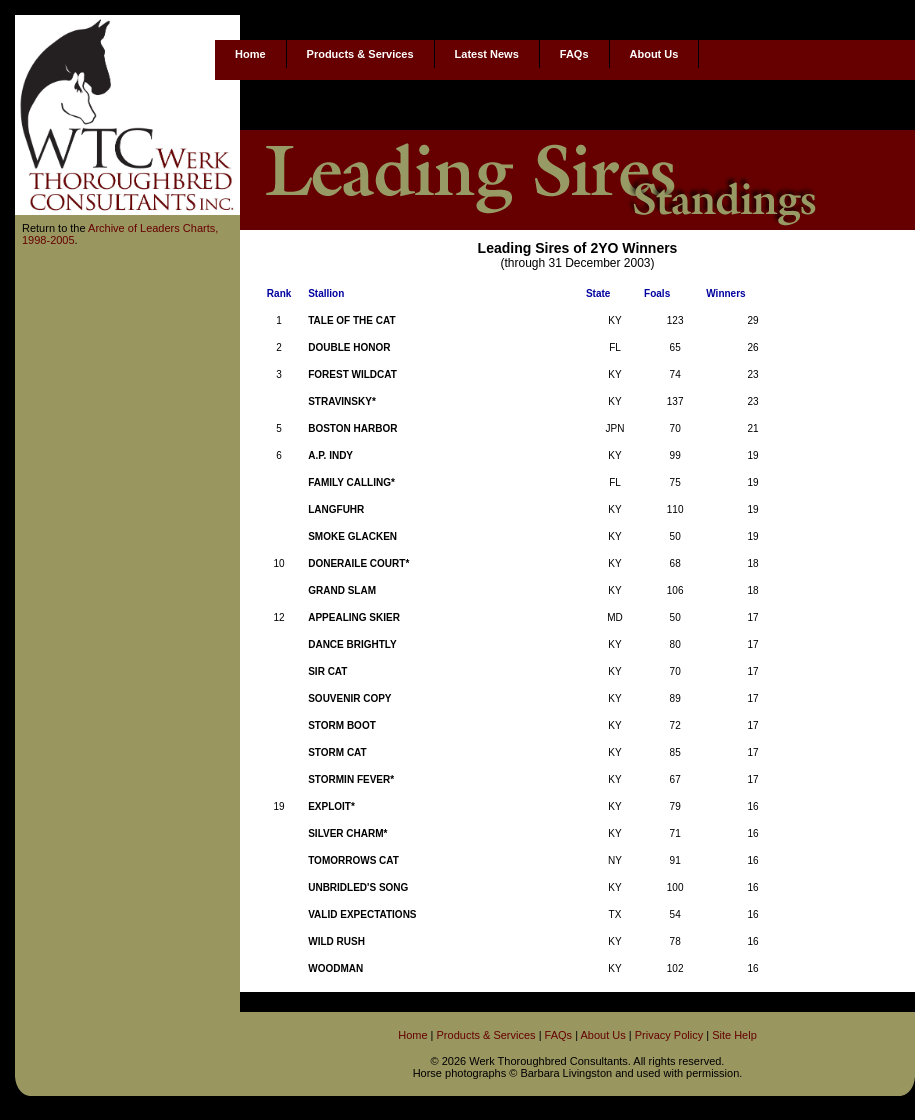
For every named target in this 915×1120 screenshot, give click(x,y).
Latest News (487, 54)
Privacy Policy (669, 1035)
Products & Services (360, 54)
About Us (654, 54)
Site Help (734, 1035)
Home (250, 54)
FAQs (574, 54)
